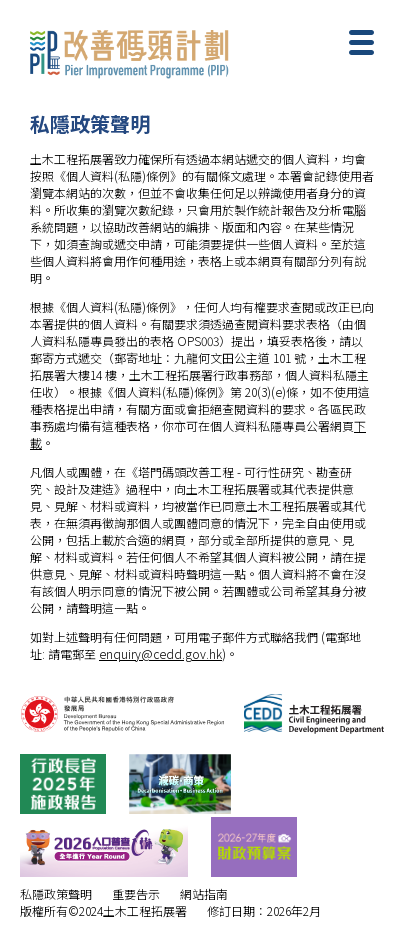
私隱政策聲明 (56, 893)
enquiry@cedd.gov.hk (160, 653)
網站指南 (204, 893)
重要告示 (136, 893)
